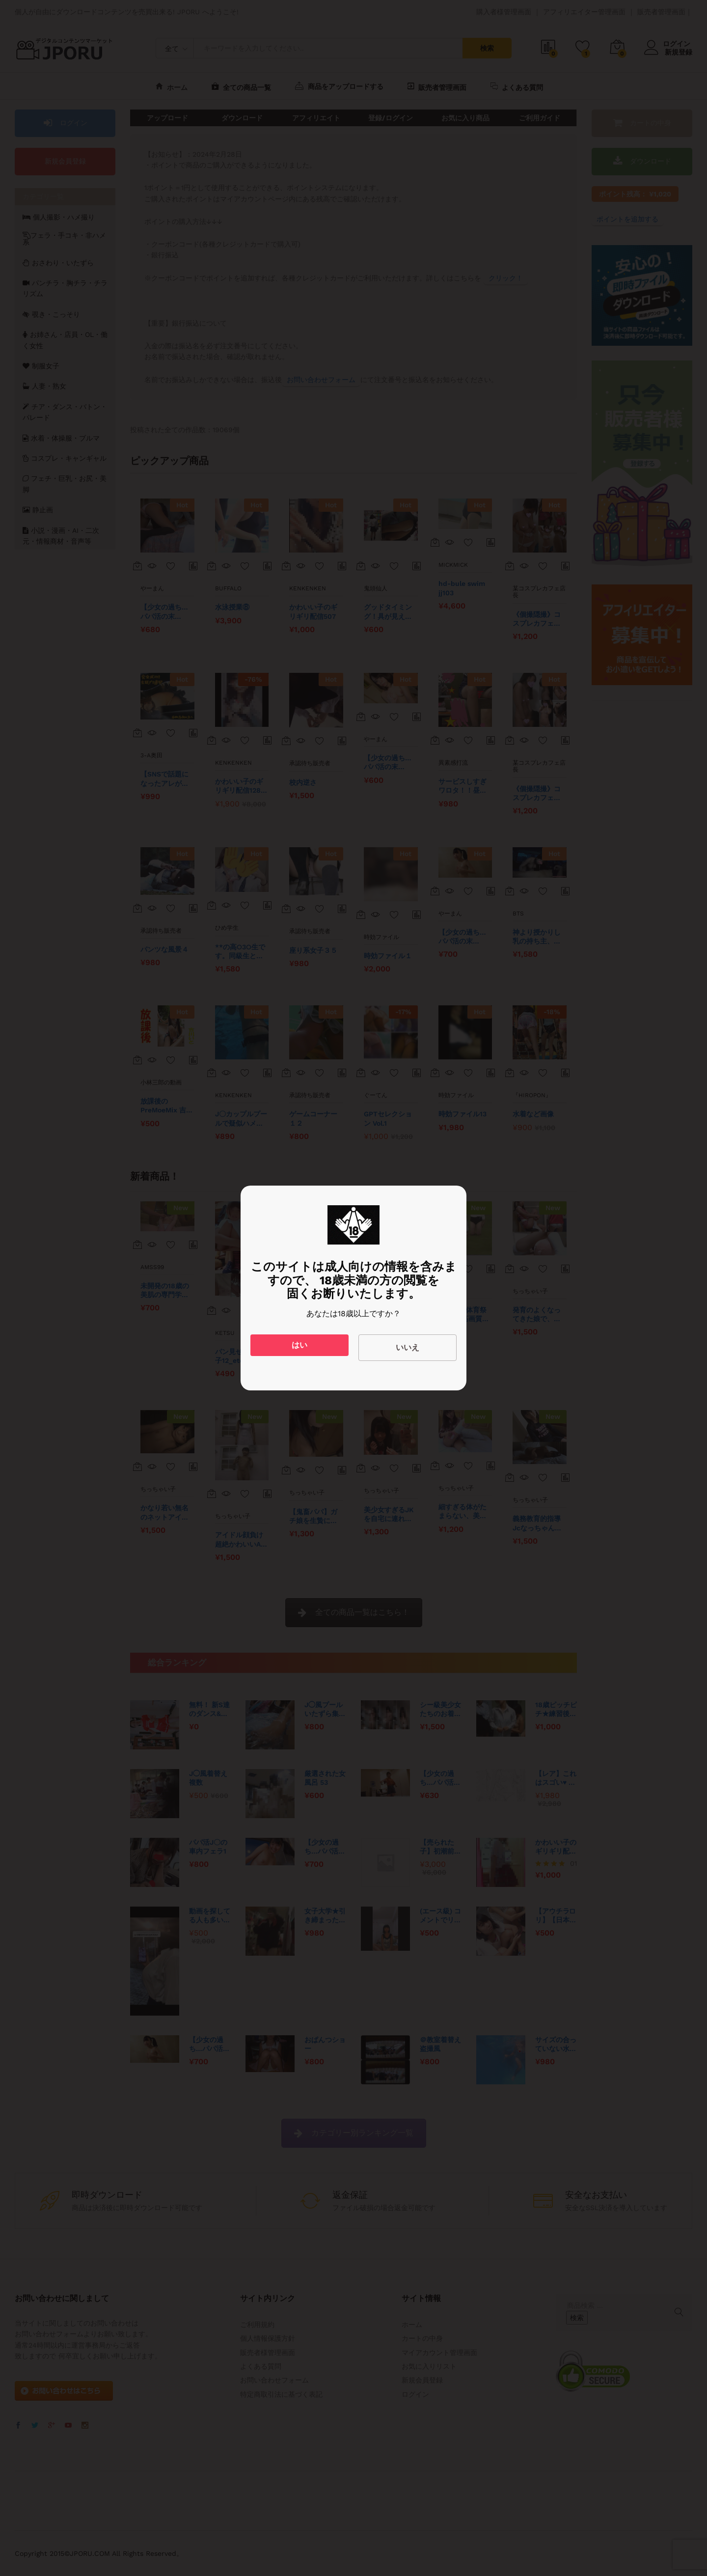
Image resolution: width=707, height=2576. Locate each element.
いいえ (407, 1347)
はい (299, 1345)
